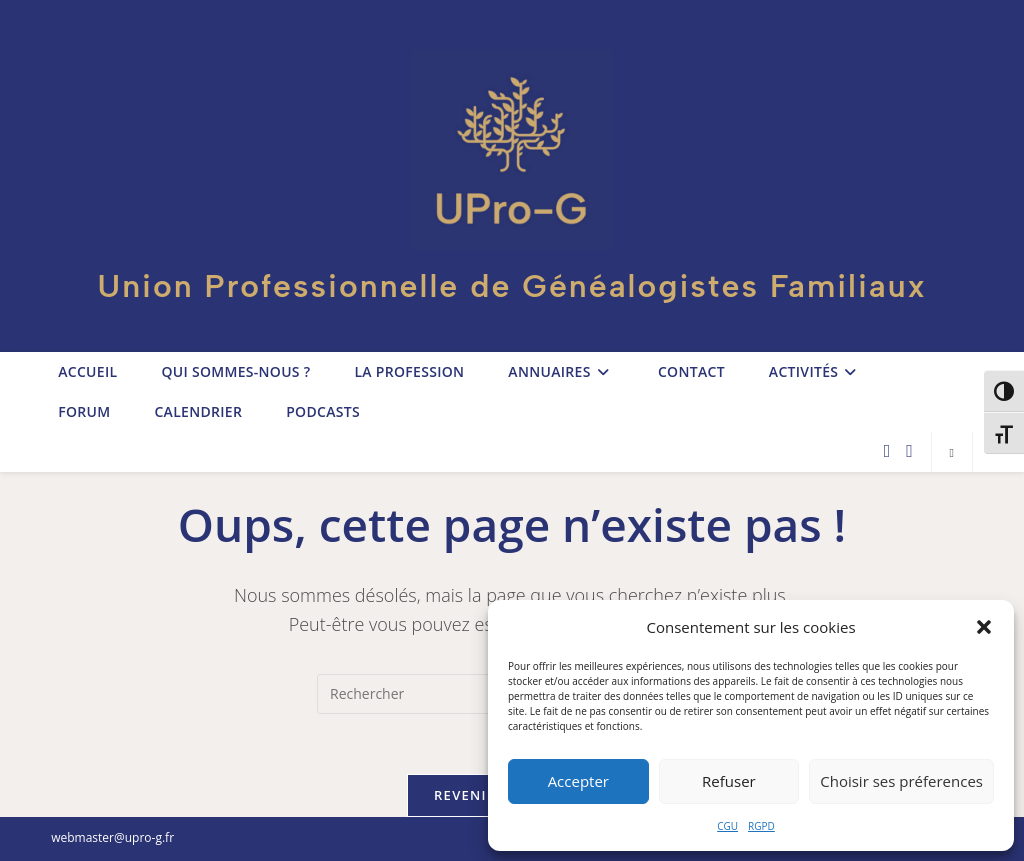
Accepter (578, 781)
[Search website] (952, 452)
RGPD (761, 826)
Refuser (729, 781)
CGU (727, 826)
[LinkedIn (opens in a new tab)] (909, 450)
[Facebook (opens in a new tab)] (887, 450)
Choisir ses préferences (901, 781)
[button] (984, 627)
